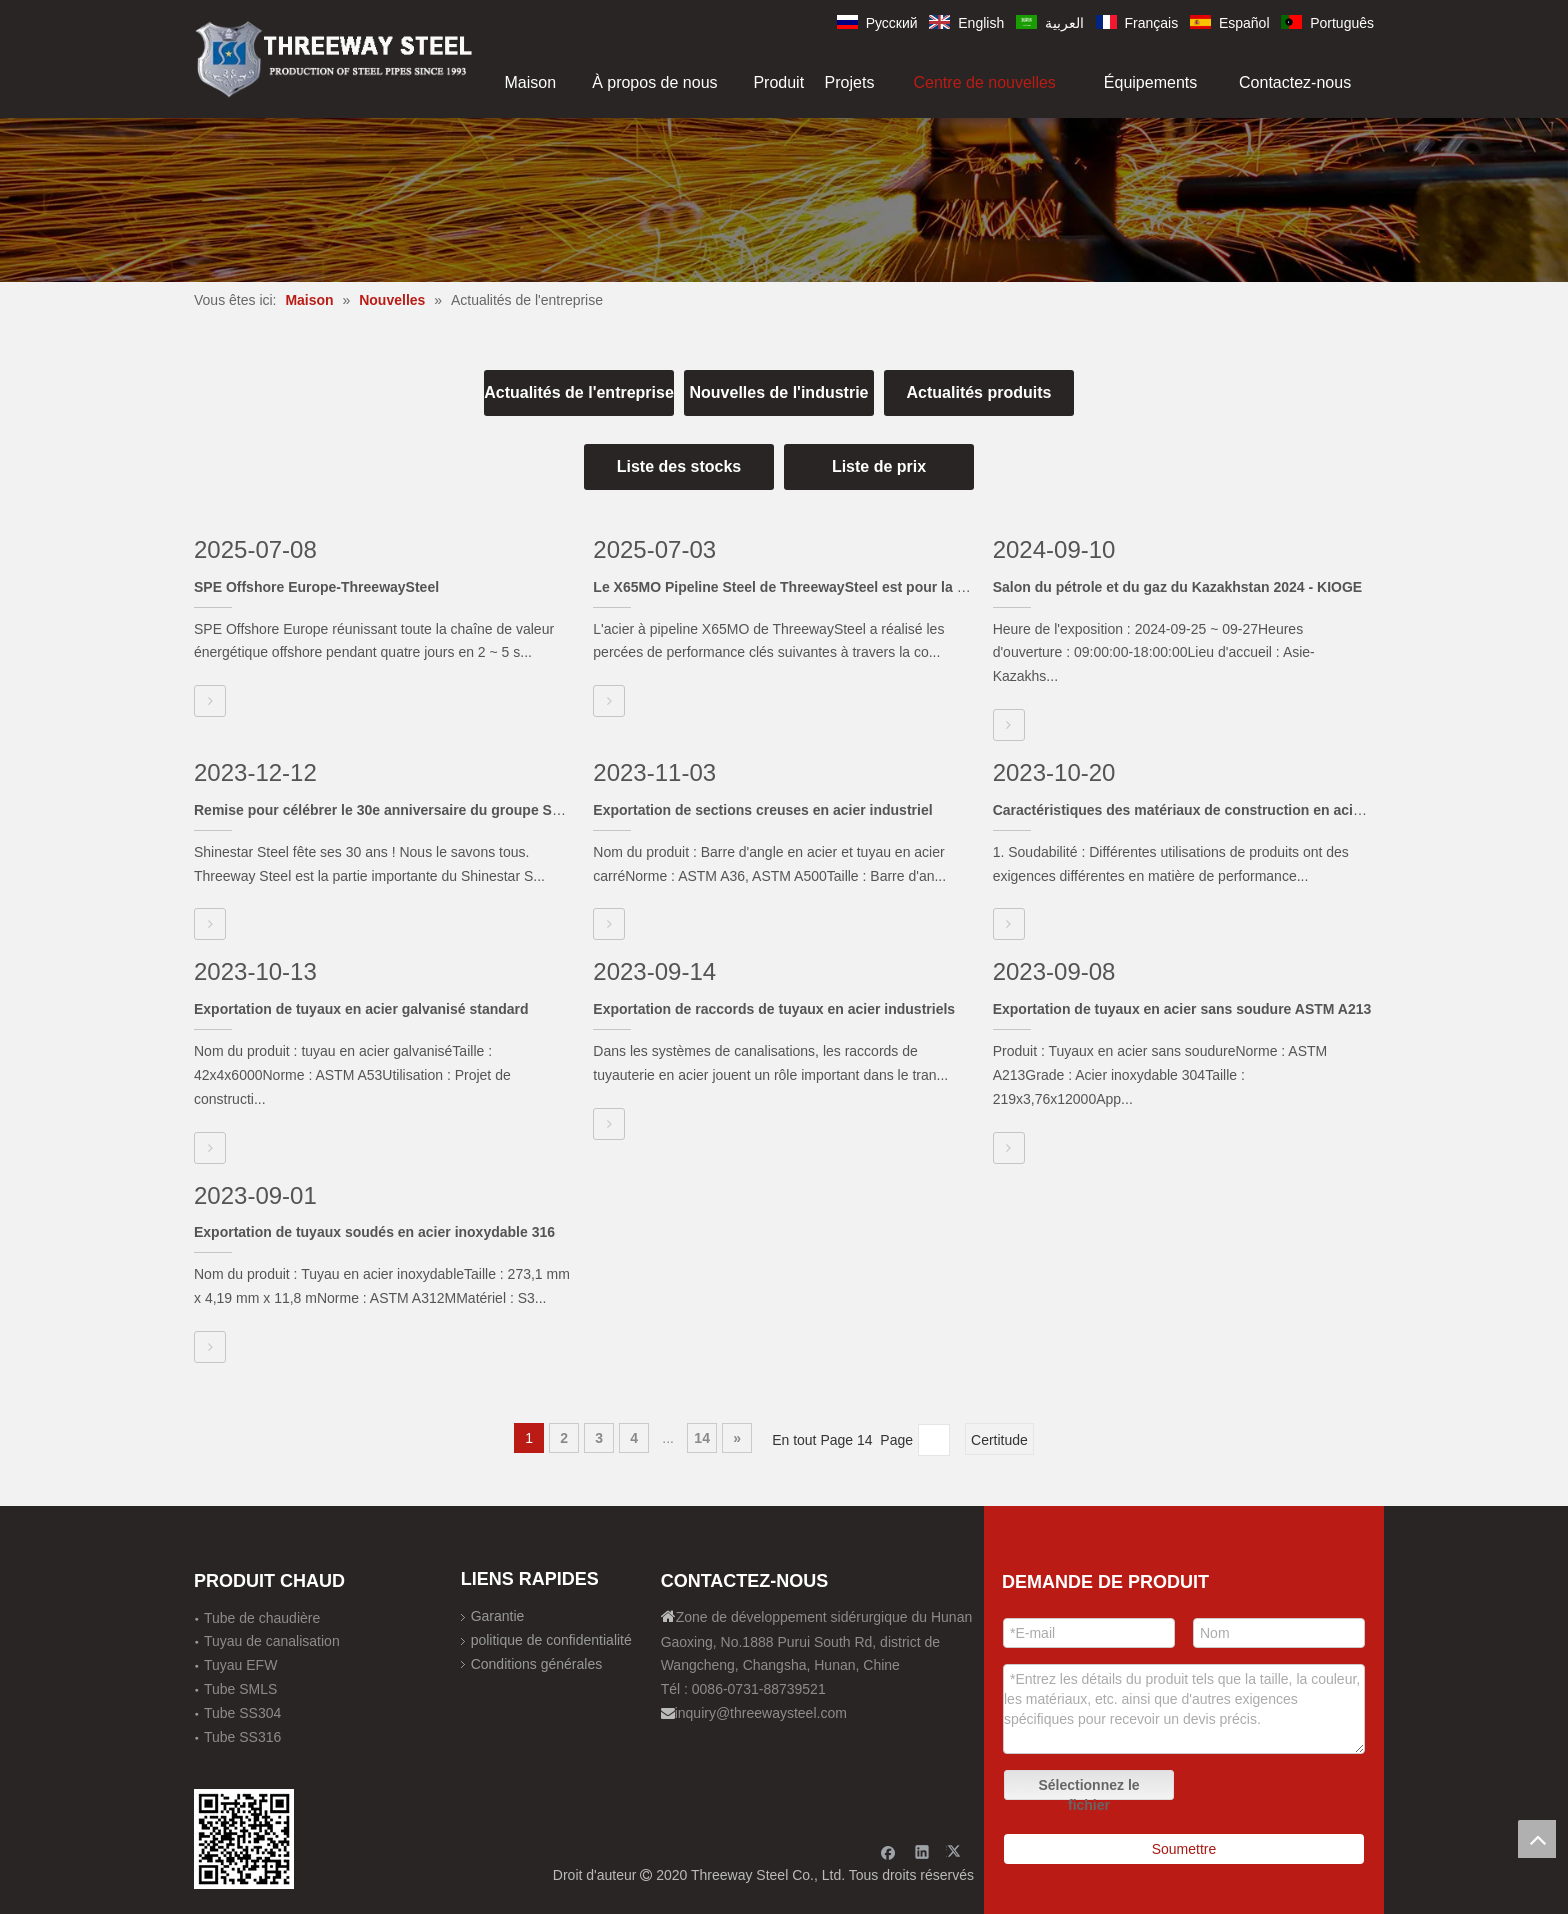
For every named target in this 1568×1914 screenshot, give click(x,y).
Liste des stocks (679, 466)
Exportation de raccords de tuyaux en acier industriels (774, 1009)
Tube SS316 (242, 1737)
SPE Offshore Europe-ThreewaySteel (316, 587)
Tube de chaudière (262, 1618)
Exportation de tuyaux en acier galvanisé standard (361, 1009)
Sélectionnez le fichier (1088, 1788)
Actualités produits (979, 392)
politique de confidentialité (551, 1640)
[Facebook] (888, 1851)
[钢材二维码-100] (244, 1839)
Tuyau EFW (240, 1665)
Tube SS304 (242, 1713)
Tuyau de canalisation (272, 1641)
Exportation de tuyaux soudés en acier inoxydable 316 (374, 1232)
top (1537, 1839)
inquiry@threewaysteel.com (761, 1713)
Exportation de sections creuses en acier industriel (762, 810)
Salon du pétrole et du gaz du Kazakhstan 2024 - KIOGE (1178, 587)
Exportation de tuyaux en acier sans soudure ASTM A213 (1182, 1009)
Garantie (498, 1616)
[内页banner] (784, 199)
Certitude (999, 1440)
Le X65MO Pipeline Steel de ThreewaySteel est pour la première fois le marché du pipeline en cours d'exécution (964, 587)
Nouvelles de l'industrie (779, 392)
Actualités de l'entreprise (579, 392)
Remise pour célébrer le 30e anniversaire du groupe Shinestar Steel (419, 810)
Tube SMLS (240, 1689)
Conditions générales (537, 1664)
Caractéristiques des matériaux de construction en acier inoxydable (1218, 810)
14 (702, 1438)
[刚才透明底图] (334, 57)
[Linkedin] (922, 1851)
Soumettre (1184, 1849)
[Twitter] (956, 1851)
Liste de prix (879, 466)
